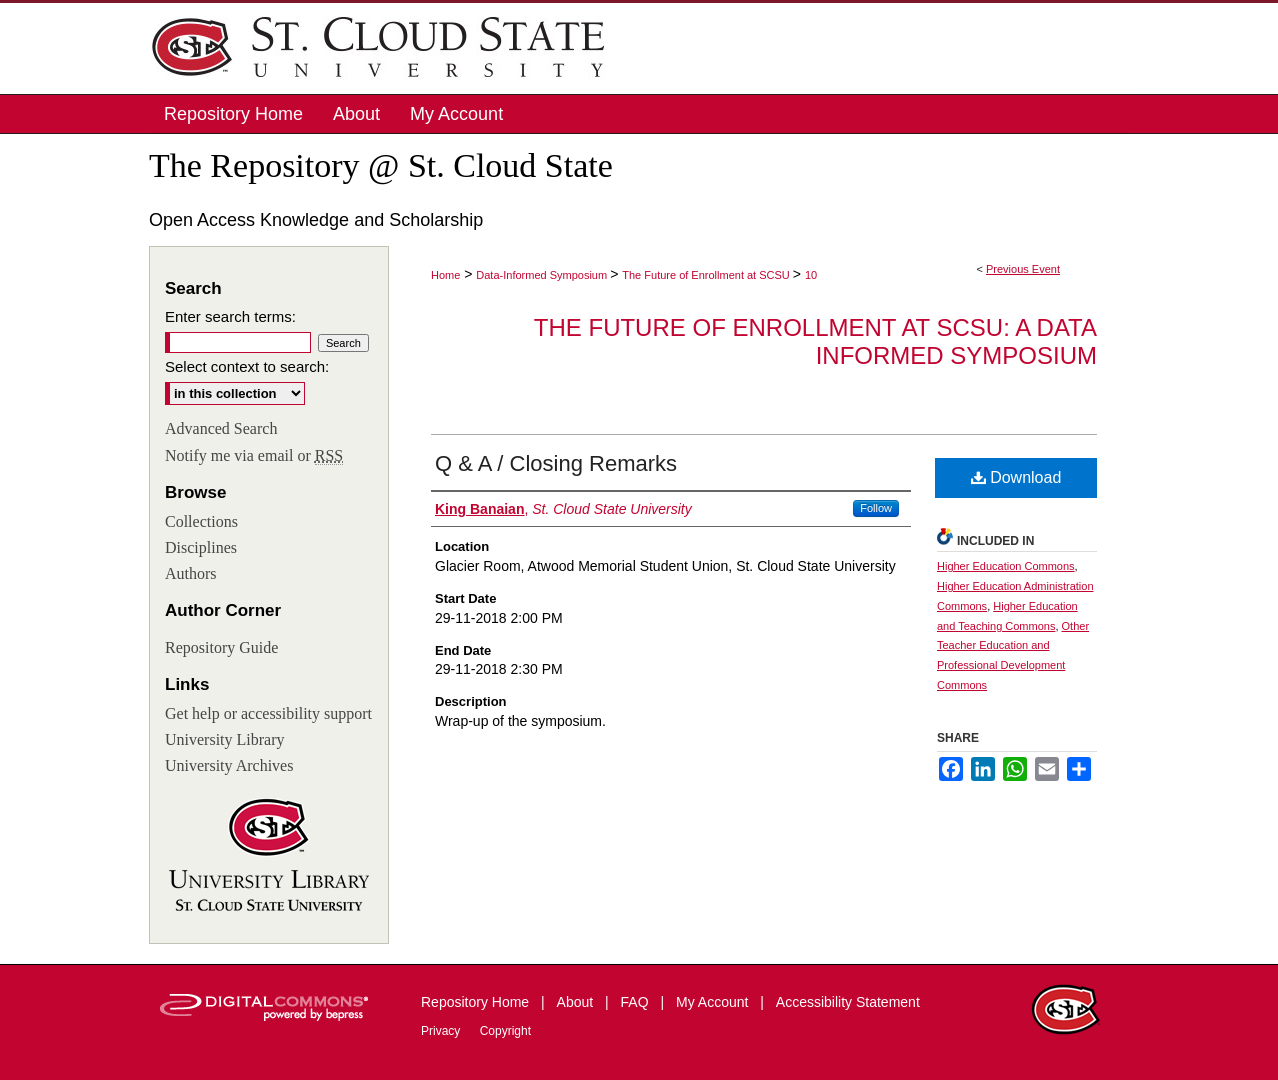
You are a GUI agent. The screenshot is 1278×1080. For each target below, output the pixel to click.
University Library (225, 739)
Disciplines (201, 547)
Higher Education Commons (1006, 566)
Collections (201, 521)
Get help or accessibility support (268, 713)
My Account (714, 1002)
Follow (876, 508)
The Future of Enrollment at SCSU (707, 275)
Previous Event (1023, 269)
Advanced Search (221, 428)
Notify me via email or (254, 456)
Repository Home (477, 1002)
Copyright (505, 1031)
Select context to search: (247, 366)
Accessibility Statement (848, 1002)
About (577, 1002)
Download (1016, 477)
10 (811, 275)
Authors (191, 573)
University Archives (229, 765)
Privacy (442, 1031)
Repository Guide (221, 647)
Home (445, 275)
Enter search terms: (230, 316)
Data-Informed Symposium (543, 275)
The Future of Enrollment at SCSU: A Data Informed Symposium (815, 342)
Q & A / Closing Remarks (556, 463)
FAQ (637, 1002)
